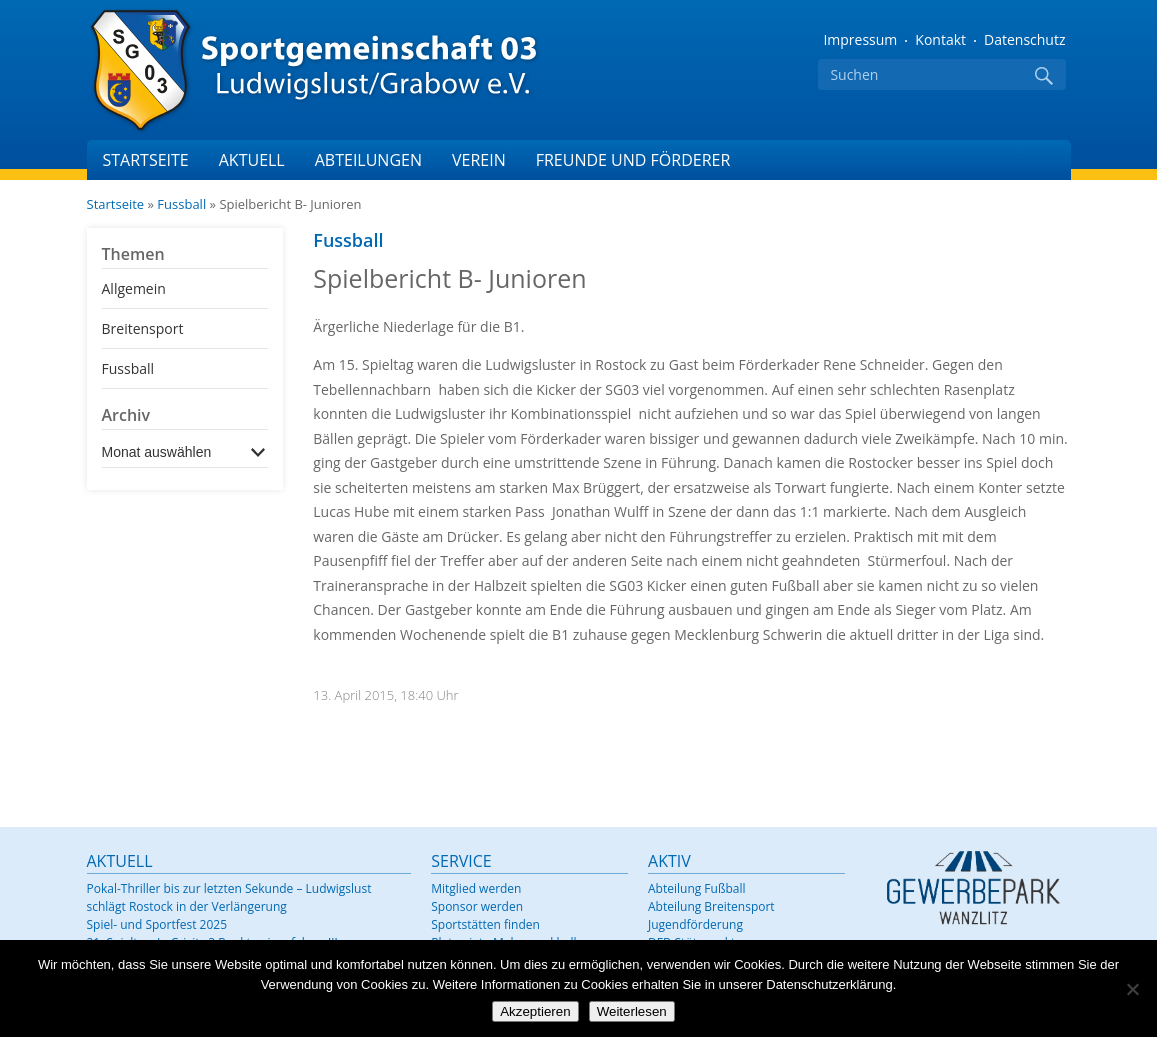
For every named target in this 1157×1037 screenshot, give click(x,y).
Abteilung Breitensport (711, 906)
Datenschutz (1024, 39)
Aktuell (252, 160)
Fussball (181, 204)
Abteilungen (368, 160)
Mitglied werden (476, 888)
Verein (479, 160)
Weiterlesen (632, 1011)
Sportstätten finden (485, 924)
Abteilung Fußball (696, 888)
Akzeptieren (535, 1011)
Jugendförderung (695, 924)
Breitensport (143, 328)
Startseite (146, 160)
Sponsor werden (477, 906)
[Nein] (1132, 989)
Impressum (860, 39)
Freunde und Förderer (633, 160)
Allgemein (134, 288)
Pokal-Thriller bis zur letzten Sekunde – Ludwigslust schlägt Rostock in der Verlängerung (229, 897)
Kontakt (940, 39)
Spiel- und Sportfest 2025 (157, 924)
